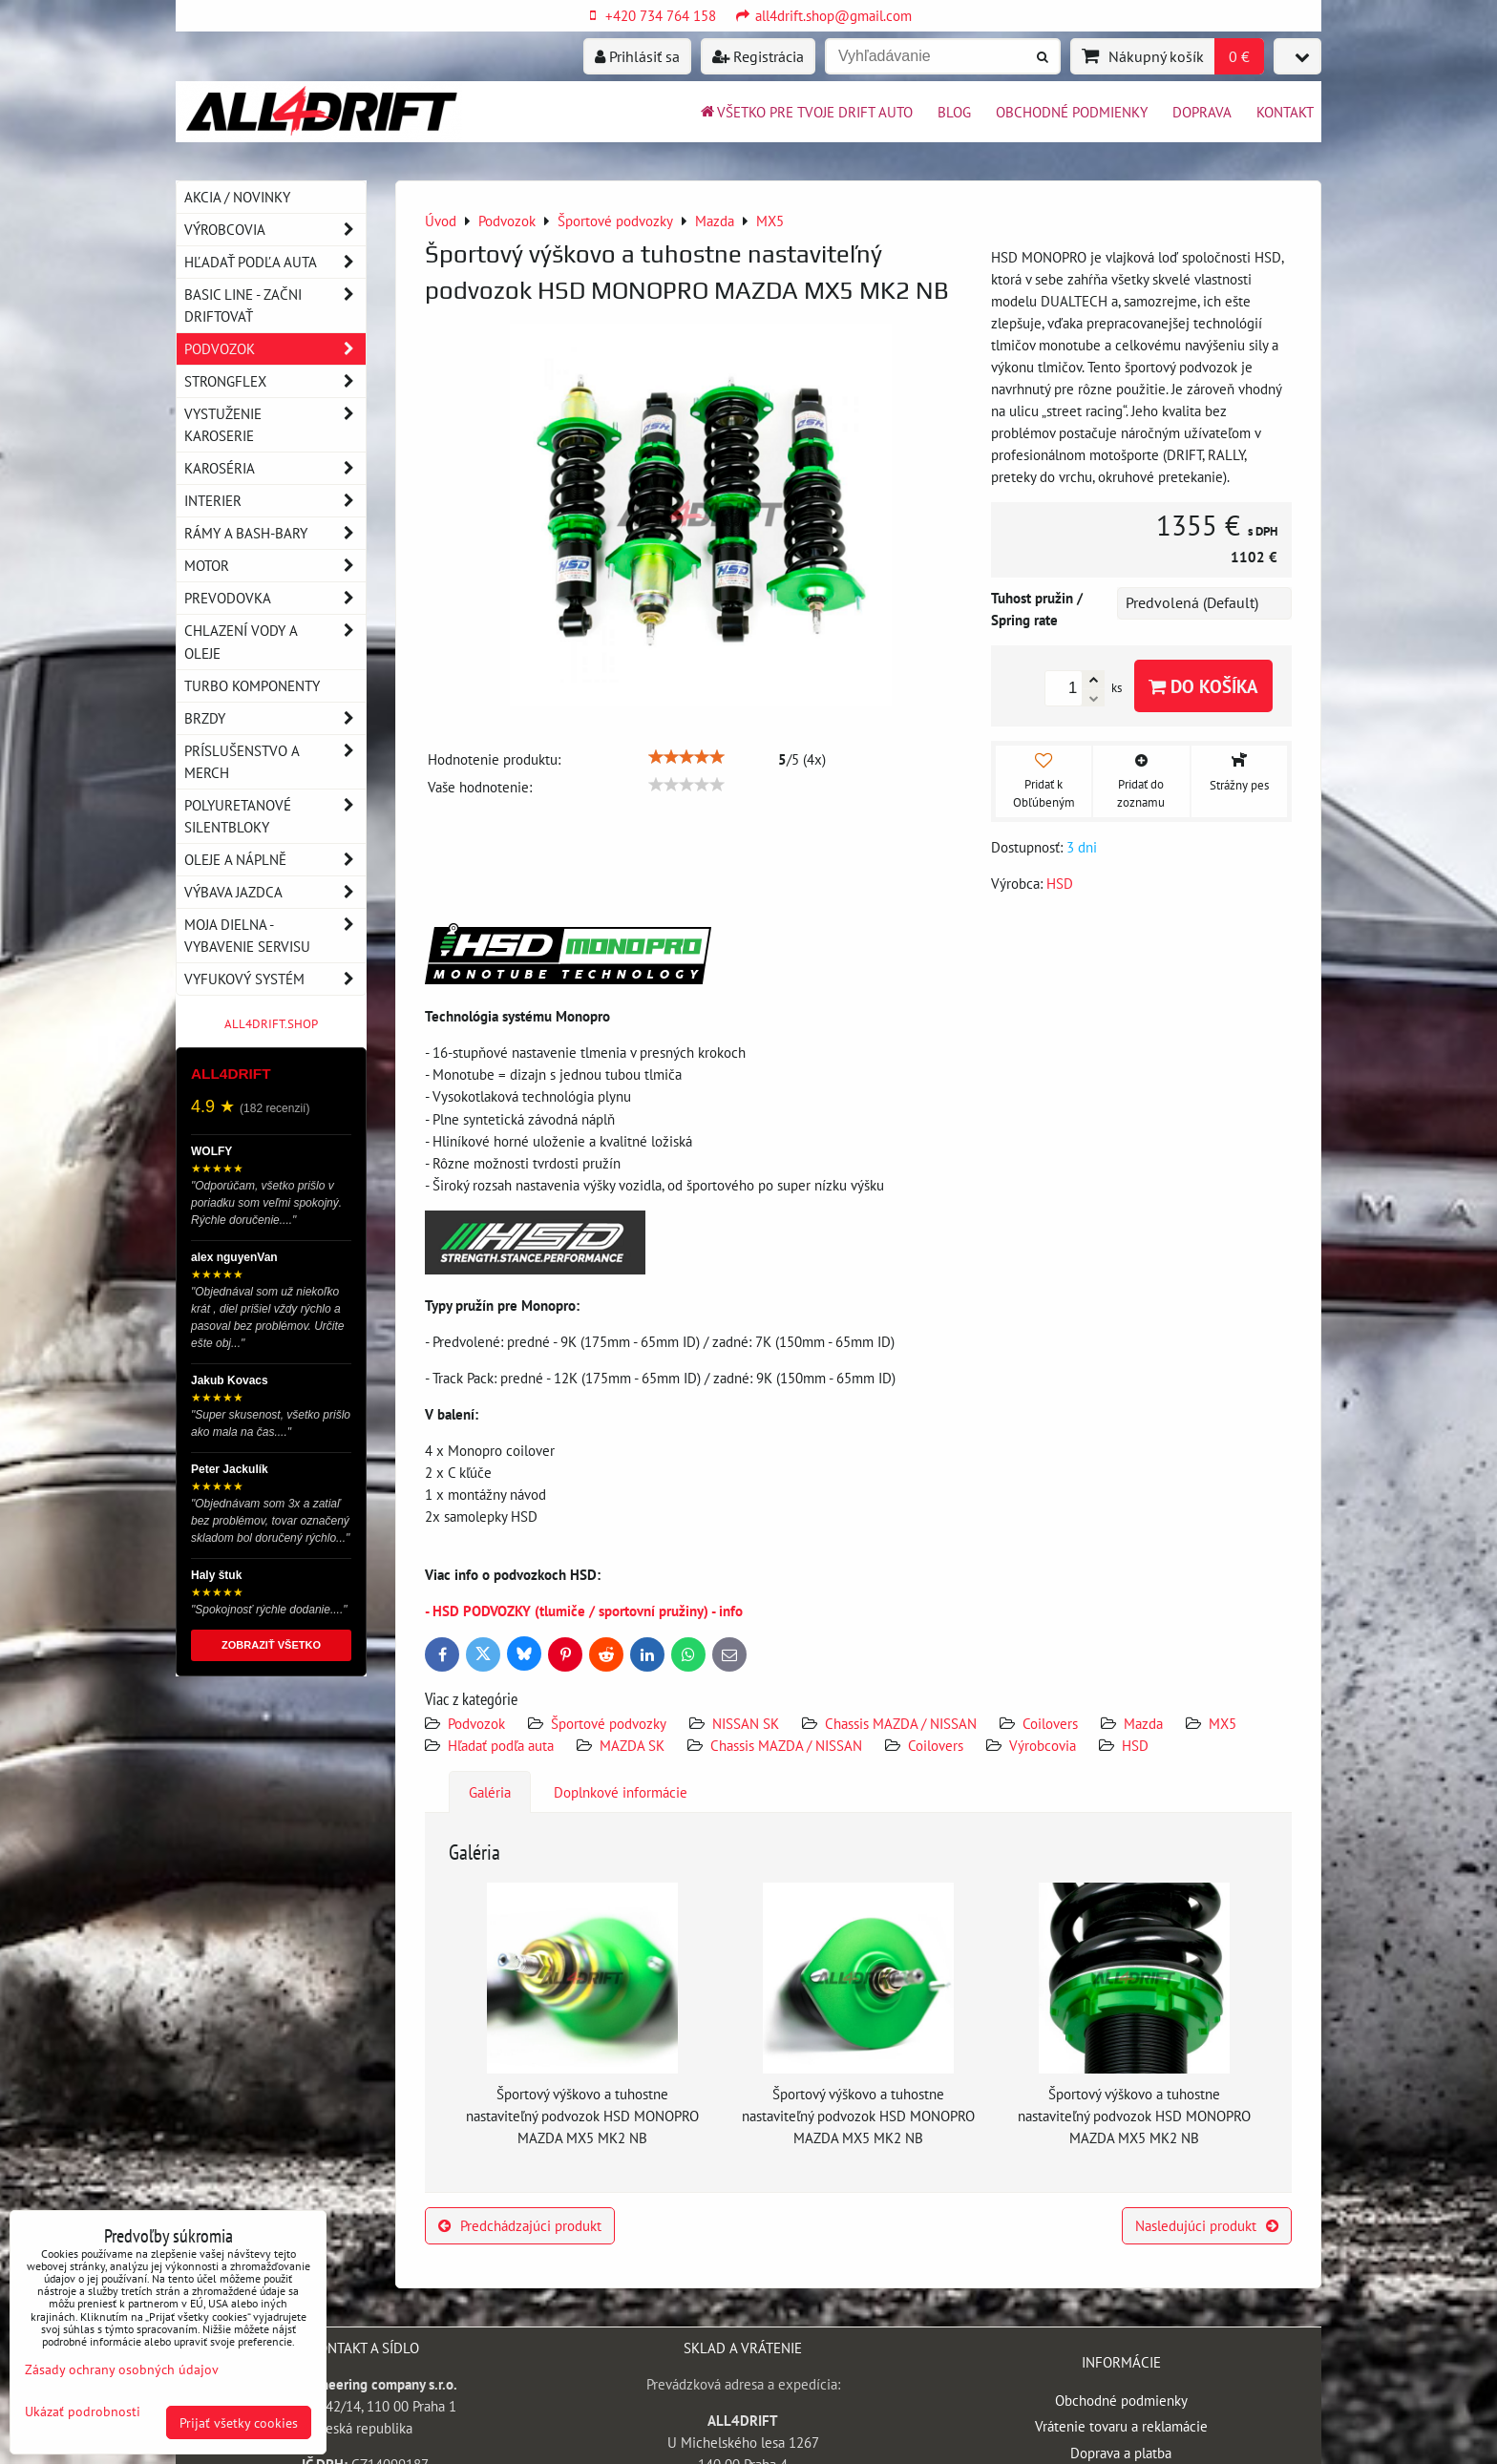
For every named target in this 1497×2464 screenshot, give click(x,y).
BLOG (954, 111)
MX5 (1222, 1723)
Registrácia (758, 56)
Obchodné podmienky (1072, 111)
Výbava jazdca (275, 892)
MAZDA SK (632, 1745)
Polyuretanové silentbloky (275, 816)
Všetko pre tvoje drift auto (805, 111)
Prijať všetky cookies (238, 2422)
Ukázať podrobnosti (82, 2411)
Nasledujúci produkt (1206, 2225)
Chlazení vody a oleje (275, 641)
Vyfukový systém (275, 979)
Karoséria (275, 468)
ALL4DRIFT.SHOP (271, 1024)
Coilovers (1050, 1723)
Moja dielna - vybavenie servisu (275, 935)
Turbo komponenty (252, 685)
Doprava (1202, 111)
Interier (275, 500)
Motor (275, 565)
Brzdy (275, 718)
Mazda (1143, 1723)
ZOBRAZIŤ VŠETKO (271, 1645)
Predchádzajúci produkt (519, 2225)
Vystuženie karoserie (275, 425)
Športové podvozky (608, 1723)
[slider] (686, 757)
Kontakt (1285, 111)
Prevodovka (275, 598)
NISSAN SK (745, 1723)
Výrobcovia (1042, 1745)
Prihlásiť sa (637, 56)
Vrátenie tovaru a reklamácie (1121, 2425)
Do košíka (1203, 686)
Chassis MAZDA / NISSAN (901, 1723)
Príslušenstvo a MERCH (275, 762)
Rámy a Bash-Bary (275, 533)
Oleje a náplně (275, 859)
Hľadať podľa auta (501, 1745)
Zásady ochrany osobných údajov (122, 2369)
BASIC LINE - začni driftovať (275, 305)
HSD (1135, 1745)
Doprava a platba (1120, 2452)
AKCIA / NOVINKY (237, 196)
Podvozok (478, 1723)
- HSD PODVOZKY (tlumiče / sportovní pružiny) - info (584, 1610)
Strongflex (275, 381)
